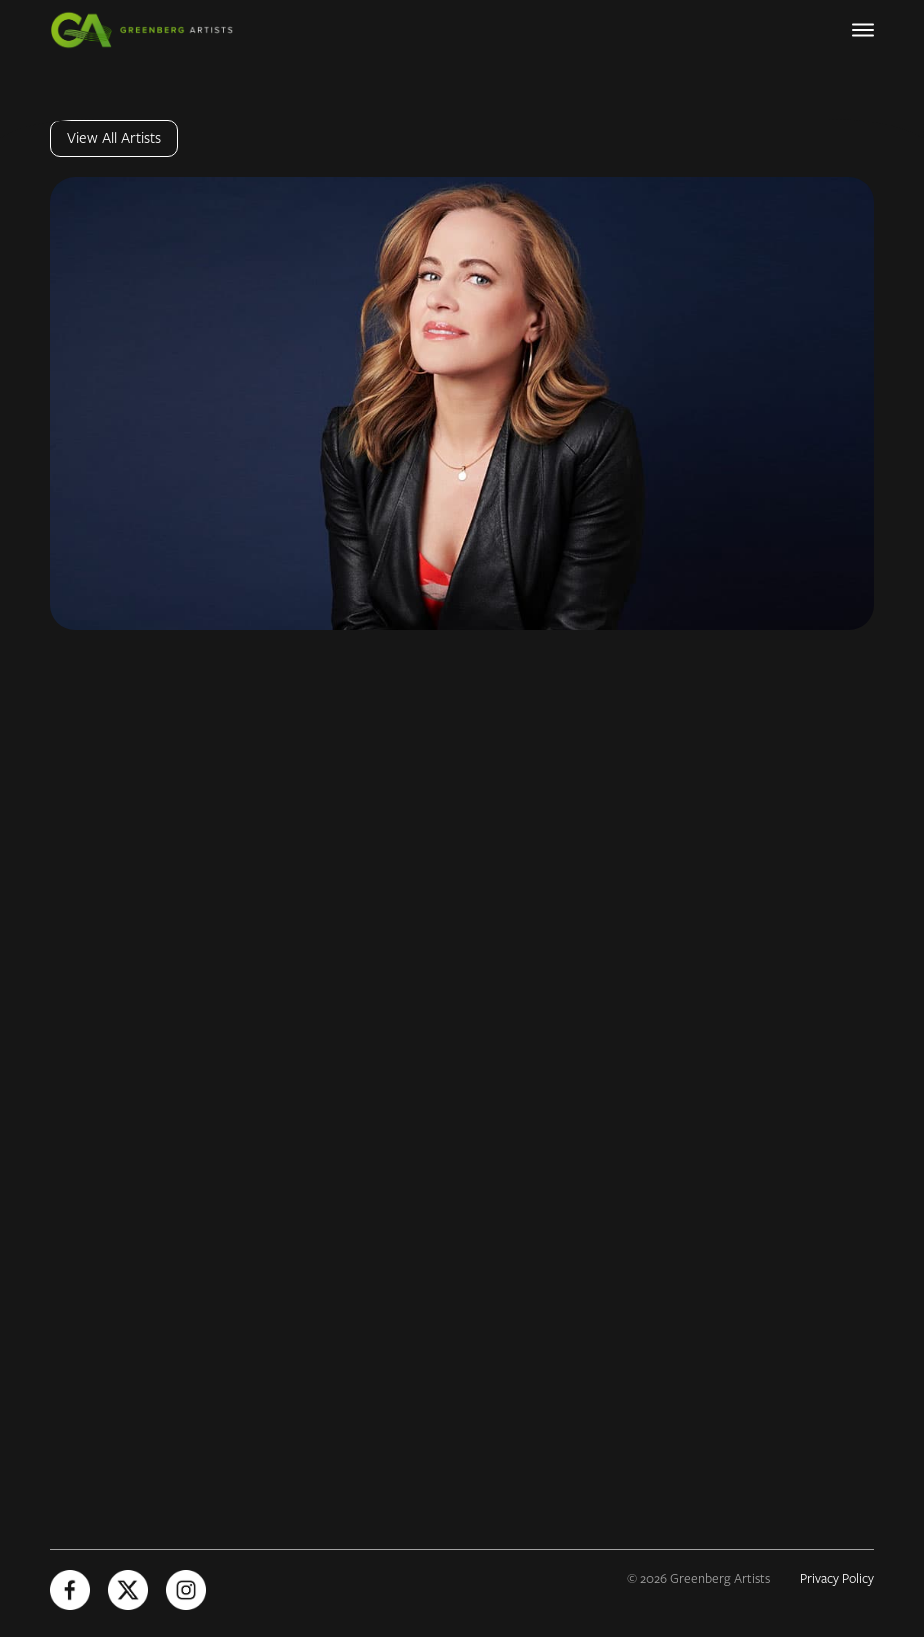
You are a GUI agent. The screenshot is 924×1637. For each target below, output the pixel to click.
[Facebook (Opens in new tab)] (70, 1590)
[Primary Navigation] (863, 30)
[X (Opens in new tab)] (128, 1590)
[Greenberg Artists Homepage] (150, 30)
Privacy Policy (837, 1579)
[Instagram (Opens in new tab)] (186, 1590)
